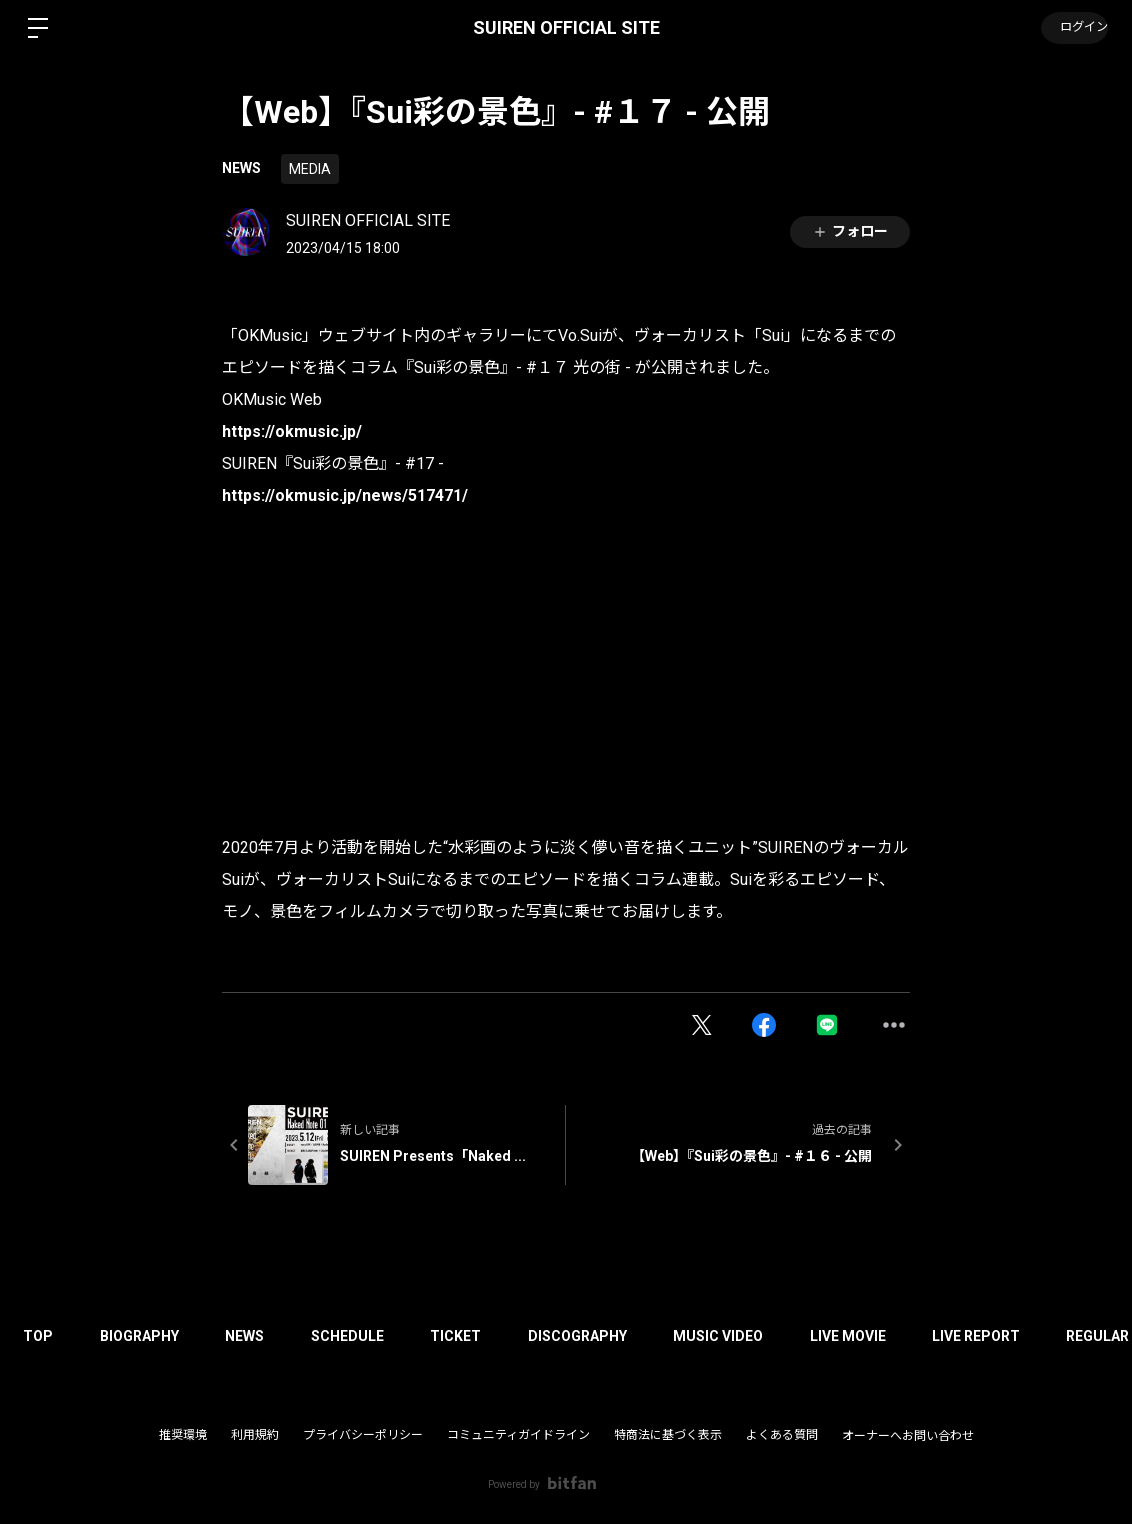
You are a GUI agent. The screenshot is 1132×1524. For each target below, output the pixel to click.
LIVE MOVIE (874, 1336)
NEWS (241, 168)
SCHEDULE (359, 1336)
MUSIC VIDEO (741, 1336)
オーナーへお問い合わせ (908, 1436)
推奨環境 (183, 1435)
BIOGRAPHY (144, 1336)
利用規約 (255, 1435)
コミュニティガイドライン (518, 1435)
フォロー (850, 231)
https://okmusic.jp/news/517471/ (345, 495)
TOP (40, 1336)
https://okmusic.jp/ (292, 431)
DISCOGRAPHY (596, 1336)
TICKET (471, 1336)
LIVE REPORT (1006, 1336)
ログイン (1072, 28)
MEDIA (310, 169)
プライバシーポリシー (363, 1435)
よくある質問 (782, 1435)
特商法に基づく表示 (668, 1435)
